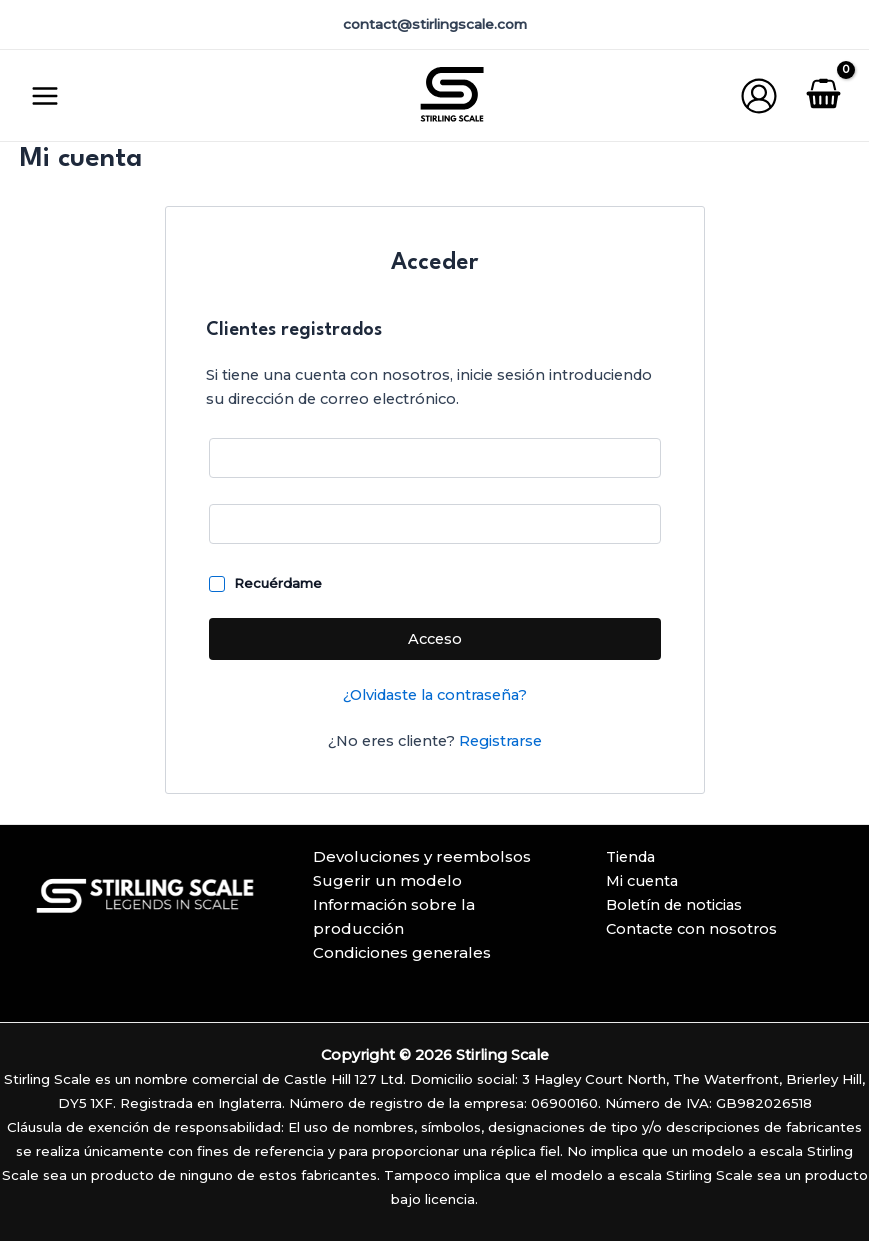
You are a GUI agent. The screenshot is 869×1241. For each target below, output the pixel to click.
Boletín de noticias (674, 905)
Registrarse (500, 741)
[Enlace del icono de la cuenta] (759, 96)
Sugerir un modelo (387, 880)
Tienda (630, 857)
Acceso (435, 639)
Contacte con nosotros (691, 929)
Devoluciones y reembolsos (422, 856)
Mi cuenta (642, 881)
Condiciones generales (402, 952)
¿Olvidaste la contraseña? (435, 695)
